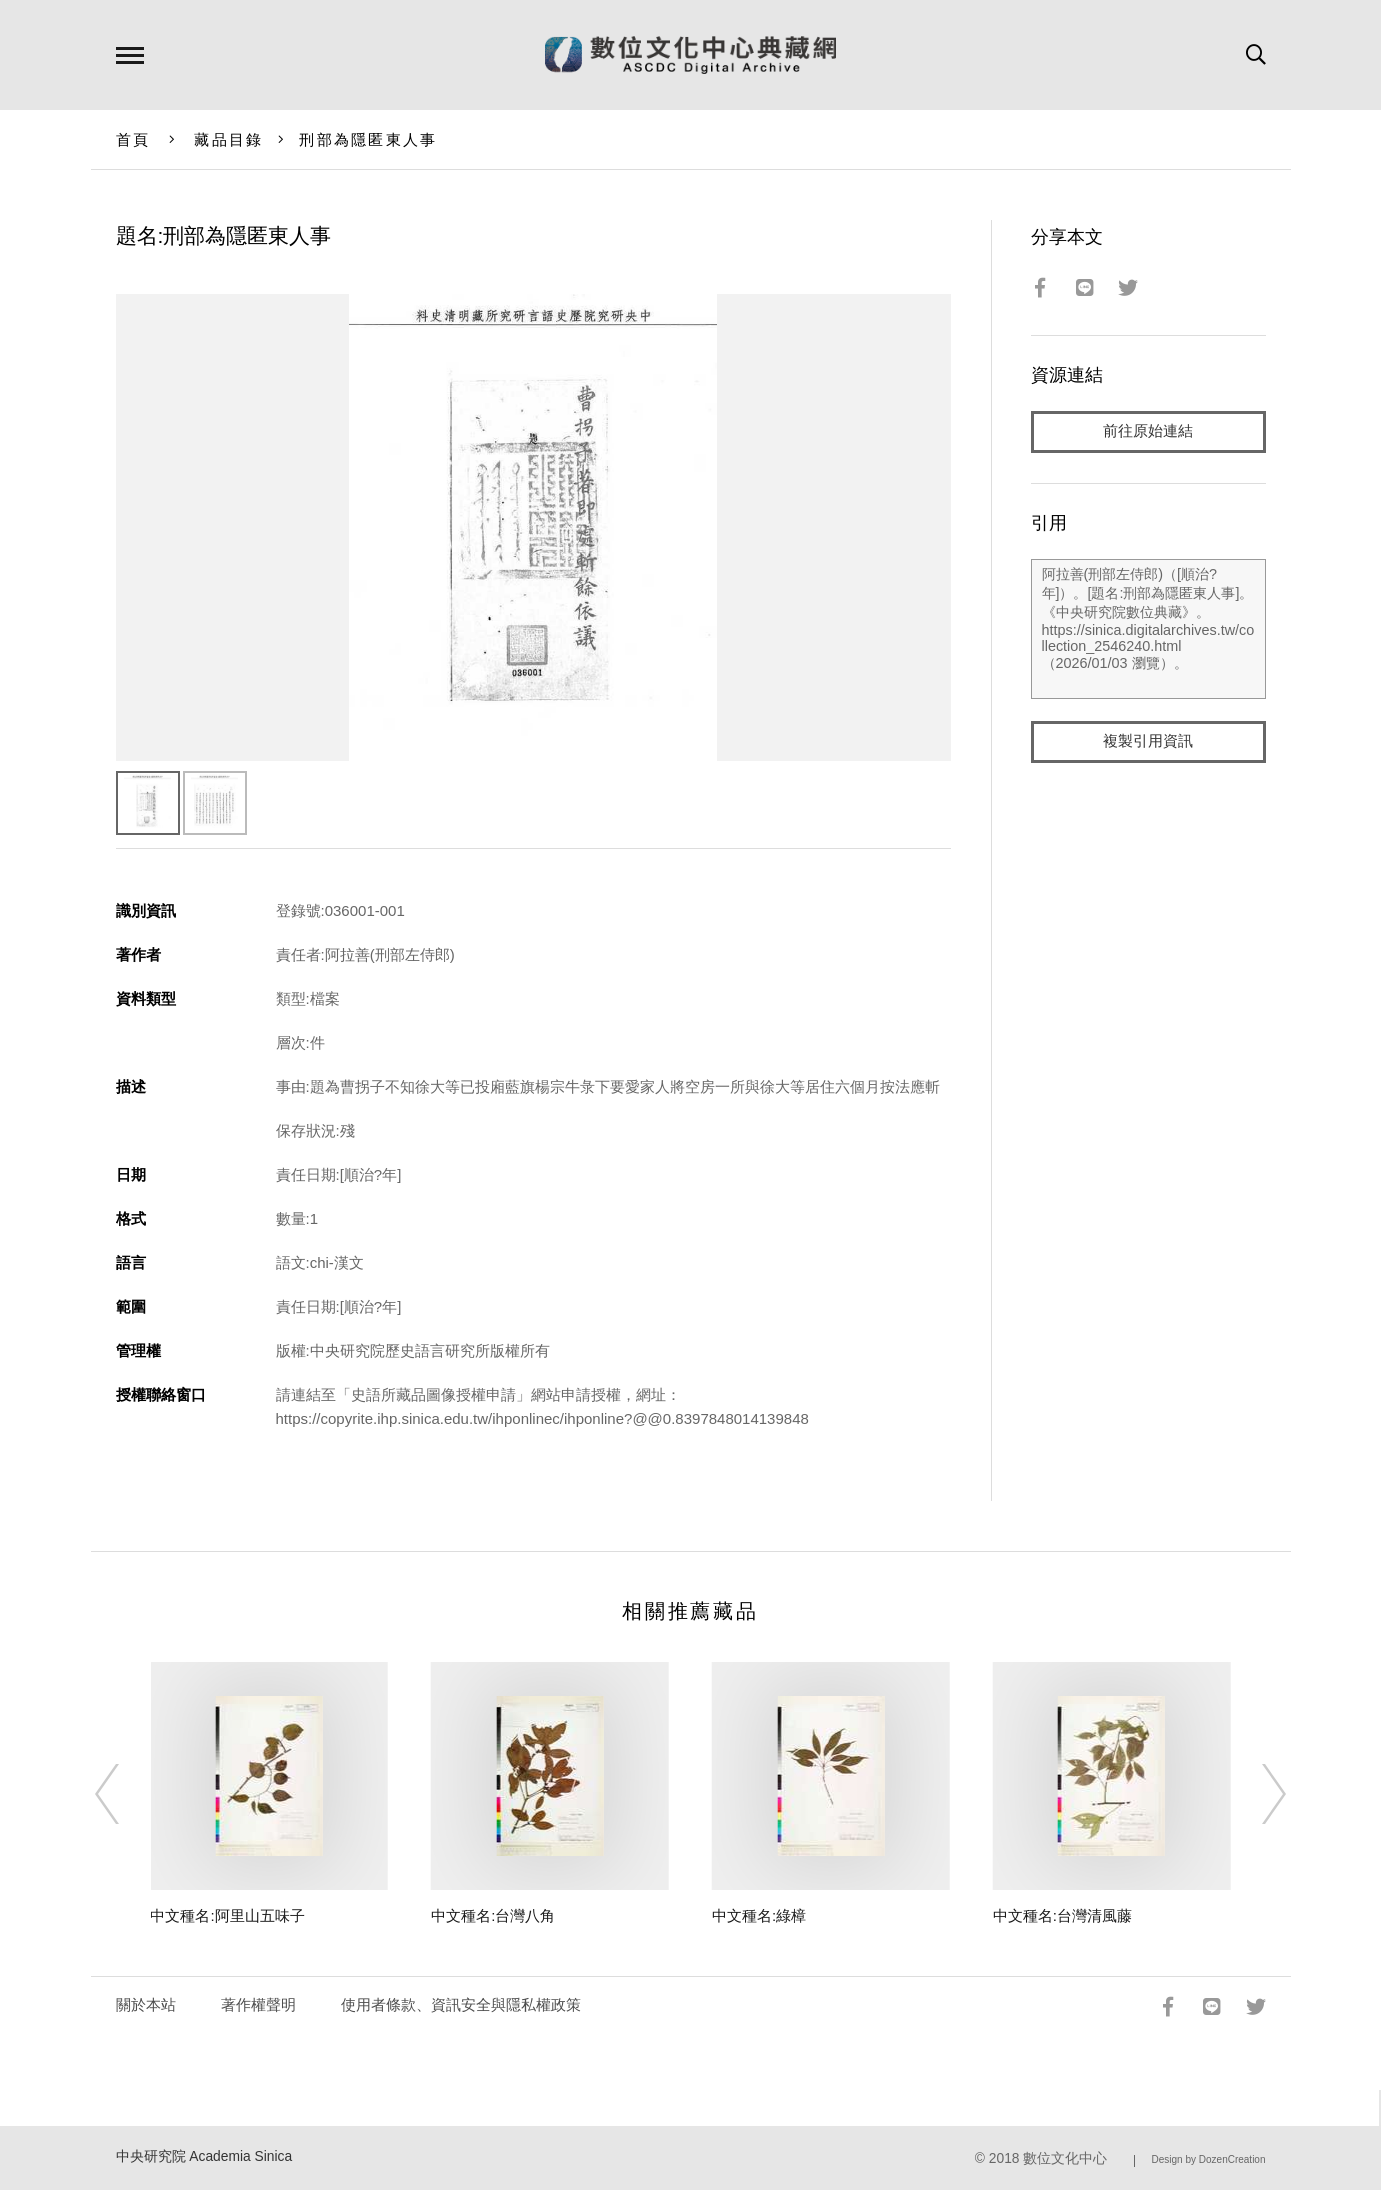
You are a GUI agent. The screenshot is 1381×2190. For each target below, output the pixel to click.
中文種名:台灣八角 (493, 1915)
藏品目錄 (228, 139)
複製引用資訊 (1148, 741)
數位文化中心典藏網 (690, 55)
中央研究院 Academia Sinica (204, 2156)
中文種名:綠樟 (759, 1915)
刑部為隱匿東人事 (368, 139)
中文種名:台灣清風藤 (1062, 1915)
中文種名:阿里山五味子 (227, 1915)
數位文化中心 (1065, 2158)
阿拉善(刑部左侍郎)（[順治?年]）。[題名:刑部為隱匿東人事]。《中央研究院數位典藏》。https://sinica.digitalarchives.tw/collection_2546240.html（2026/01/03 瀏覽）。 (1148, 629)
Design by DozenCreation (1209, 2159)
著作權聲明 (258, 2004)
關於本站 (146, 2004)
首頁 (133, 139)
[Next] (1256, 1794)
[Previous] (125, 1794)
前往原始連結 (1148, 431)
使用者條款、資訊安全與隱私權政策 (461, 2004)
